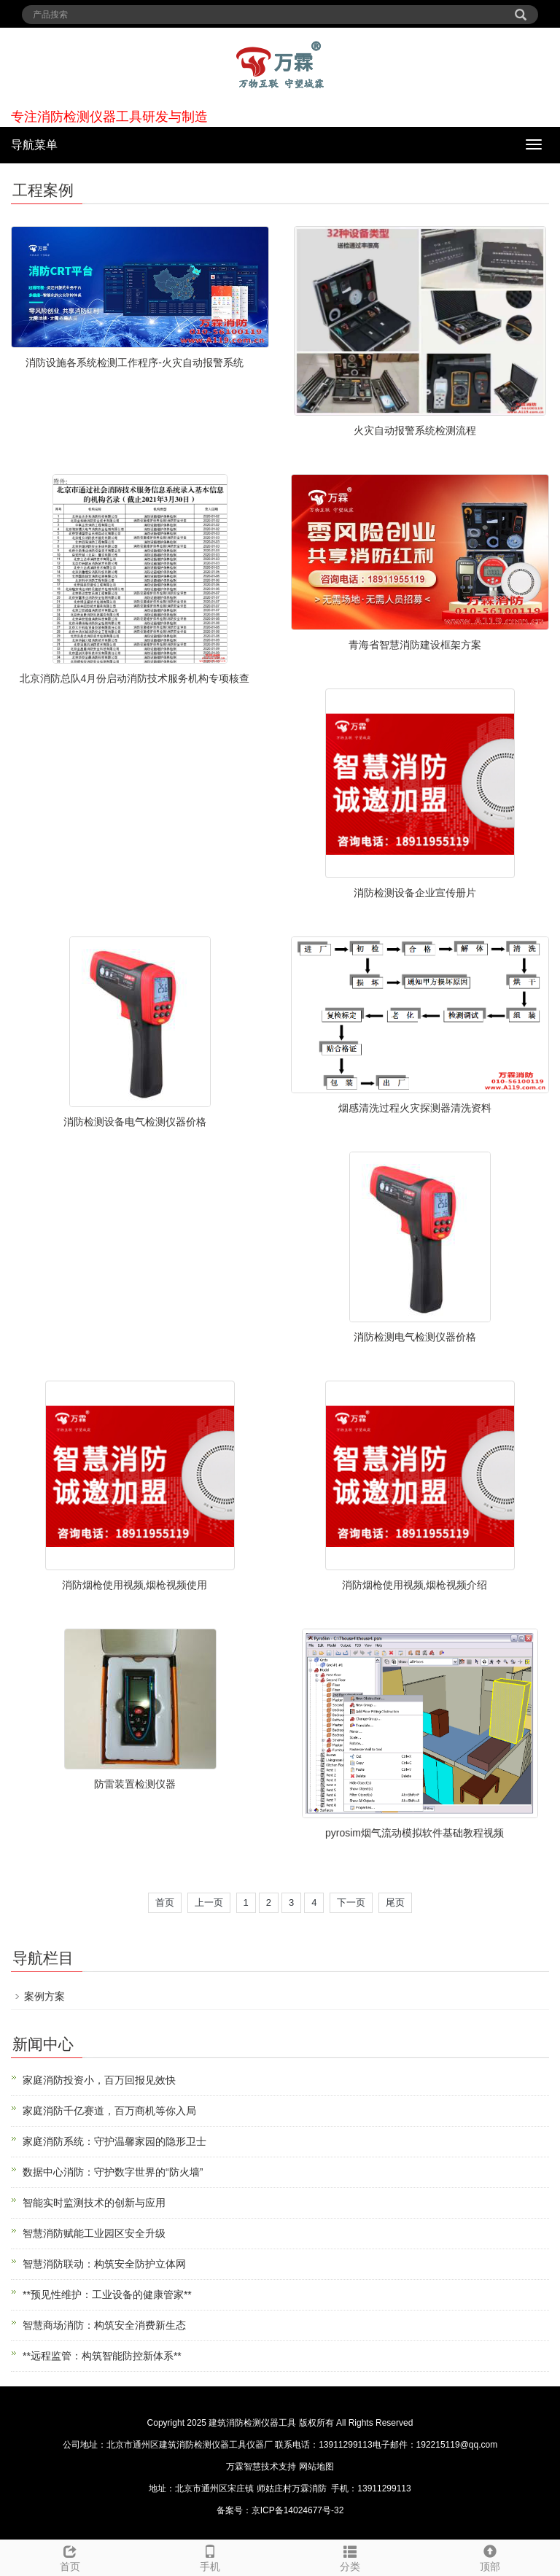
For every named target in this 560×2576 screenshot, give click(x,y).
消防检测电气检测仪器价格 (415, 1337)
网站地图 (316, 2466)
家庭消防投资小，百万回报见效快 (99, 2080)
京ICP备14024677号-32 (298, 2510)
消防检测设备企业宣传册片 (415, 893)
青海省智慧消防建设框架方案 (415, 645)
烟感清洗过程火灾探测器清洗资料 (414, 1108)
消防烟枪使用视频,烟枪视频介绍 (415, 1585)
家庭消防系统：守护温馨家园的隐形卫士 (114, 2141)
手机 (210, 2556)
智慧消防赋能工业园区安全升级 (94, 2233)
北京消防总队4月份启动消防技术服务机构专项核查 (135, 678)
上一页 (209, 1902)
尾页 (395, 1902)
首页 (164, 1902)
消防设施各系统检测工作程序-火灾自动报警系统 (135, 362)
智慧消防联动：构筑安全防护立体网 (104, 2264)
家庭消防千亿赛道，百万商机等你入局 (109, 2111)
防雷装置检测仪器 (135, 1784)
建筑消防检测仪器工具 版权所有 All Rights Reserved (311, 2423)
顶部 (490, 2556)
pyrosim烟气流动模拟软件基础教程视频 (414, 1833)
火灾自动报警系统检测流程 (415, 430)
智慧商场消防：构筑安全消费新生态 (104, 2325)
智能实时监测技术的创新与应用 (94, 2202)
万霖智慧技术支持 (261, 2466)
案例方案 (44, 1996)
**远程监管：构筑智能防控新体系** (102, 2356)
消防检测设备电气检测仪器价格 (134, 1122)
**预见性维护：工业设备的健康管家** (107, 2294)
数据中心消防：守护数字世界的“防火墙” (113, 2172)
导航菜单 (34, 145)
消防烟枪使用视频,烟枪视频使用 (135, 1585)
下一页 (351, 1902)
